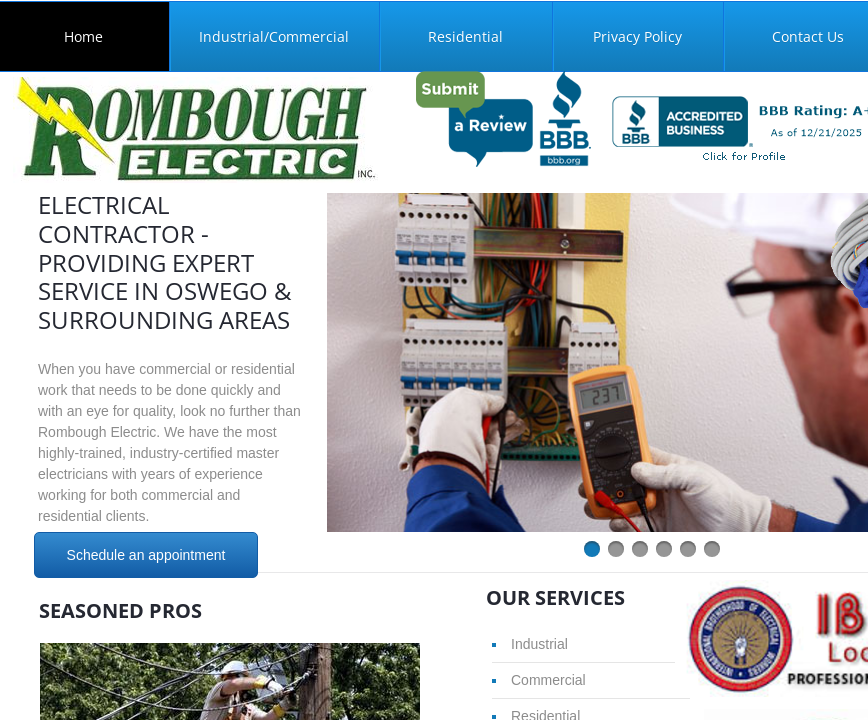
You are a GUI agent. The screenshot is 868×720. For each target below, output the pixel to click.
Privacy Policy (637, 36)
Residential (465, 36)
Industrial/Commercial (274, 36)
